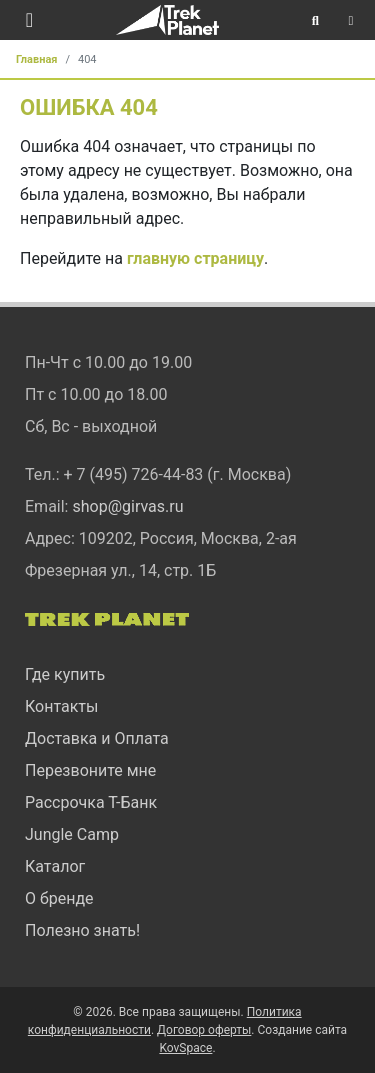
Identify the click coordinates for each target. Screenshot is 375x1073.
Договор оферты (204, 1030)
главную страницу (195, 258)
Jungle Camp (72, 834)
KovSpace (185, 1048)
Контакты (61, 706)
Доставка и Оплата (97, 738)
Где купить (65, 674)
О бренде (59, 898)
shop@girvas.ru (127, 506)
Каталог (55, 866)
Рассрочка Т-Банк (91, 802)
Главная (36, 59)
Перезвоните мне (90, 770)
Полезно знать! (82, 930)
